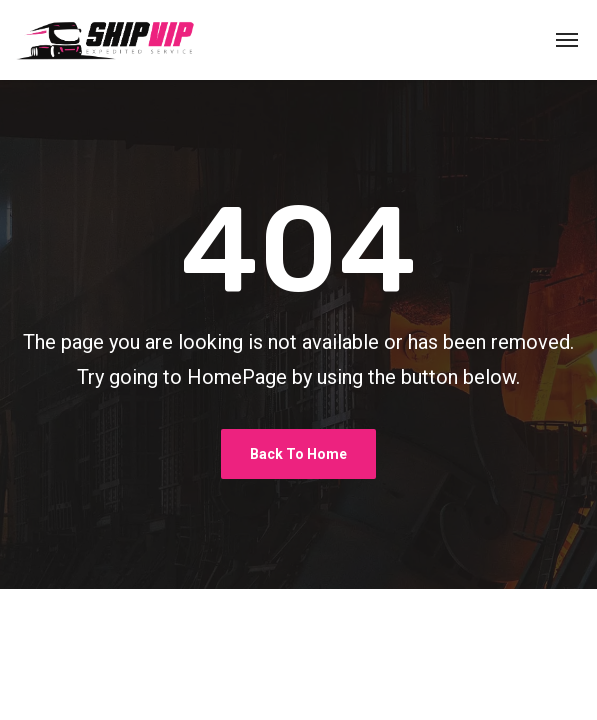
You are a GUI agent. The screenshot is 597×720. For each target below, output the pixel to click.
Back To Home (298, 454)
